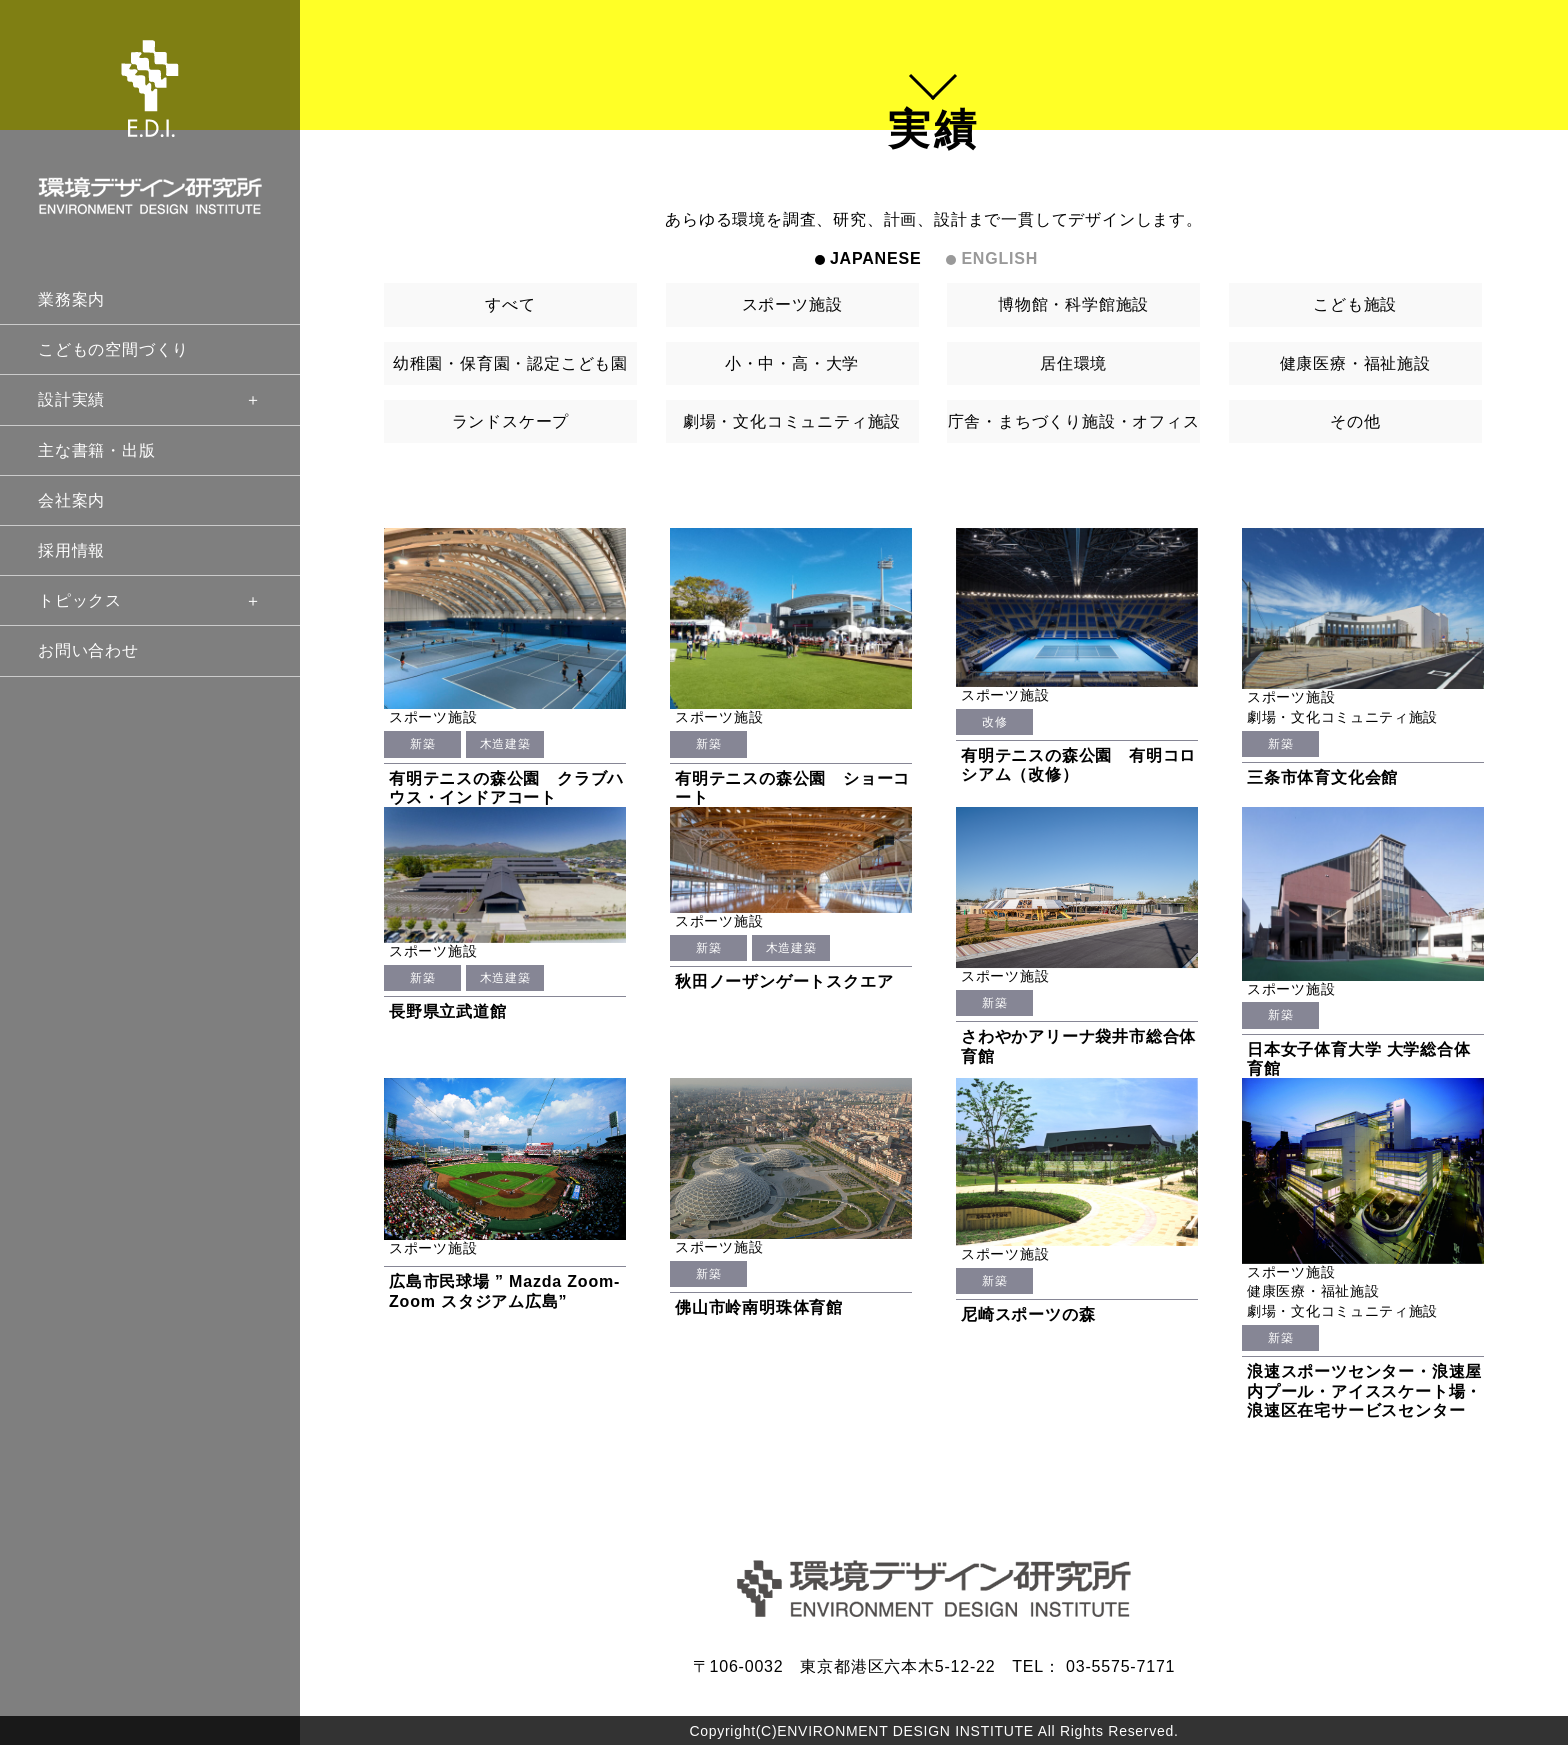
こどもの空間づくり (113, 349)
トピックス (150, 600)
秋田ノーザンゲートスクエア (784, 981)
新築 (422, 744)
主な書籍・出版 (97, 450)
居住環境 (1073, 363)
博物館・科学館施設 (1073, 304)
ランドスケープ (511, 421)
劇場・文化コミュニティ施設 (792, 421)
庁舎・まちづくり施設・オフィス (1074, 421)
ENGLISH (999, 258)
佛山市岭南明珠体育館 (759, 1307)
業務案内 (71, 299)
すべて (510, 304)
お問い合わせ (88, 650)
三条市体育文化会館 (1322, 777)
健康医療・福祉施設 (1355, 363)
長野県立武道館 (448, 1011)
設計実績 (150, 399)
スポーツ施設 (792, 304)
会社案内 (71, 500)
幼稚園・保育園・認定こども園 (510, 363)
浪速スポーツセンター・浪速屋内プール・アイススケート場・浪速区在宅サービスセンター (1364, 1390)
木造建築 (505, 744)
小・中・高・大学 (792, 363)
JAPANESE (875, 258)
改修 (994, 722)
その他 (1355, 421)
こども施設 (1355, 304)
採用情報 (71, 550)
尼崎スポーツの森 (1028, 1314)
